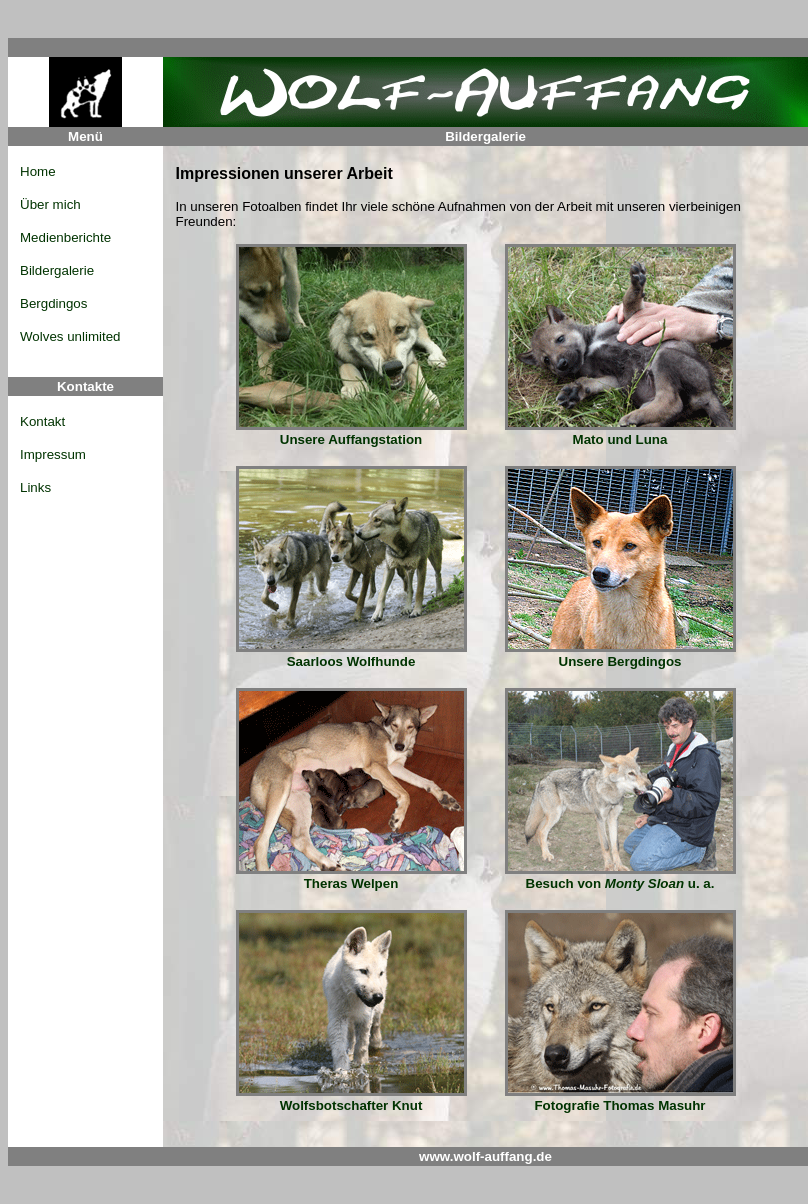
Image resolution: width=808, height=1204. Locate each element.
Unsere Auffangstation (351, 433)
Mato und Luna (620, 433)
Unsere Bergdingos (620, 655)
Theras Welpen (351, 877)
